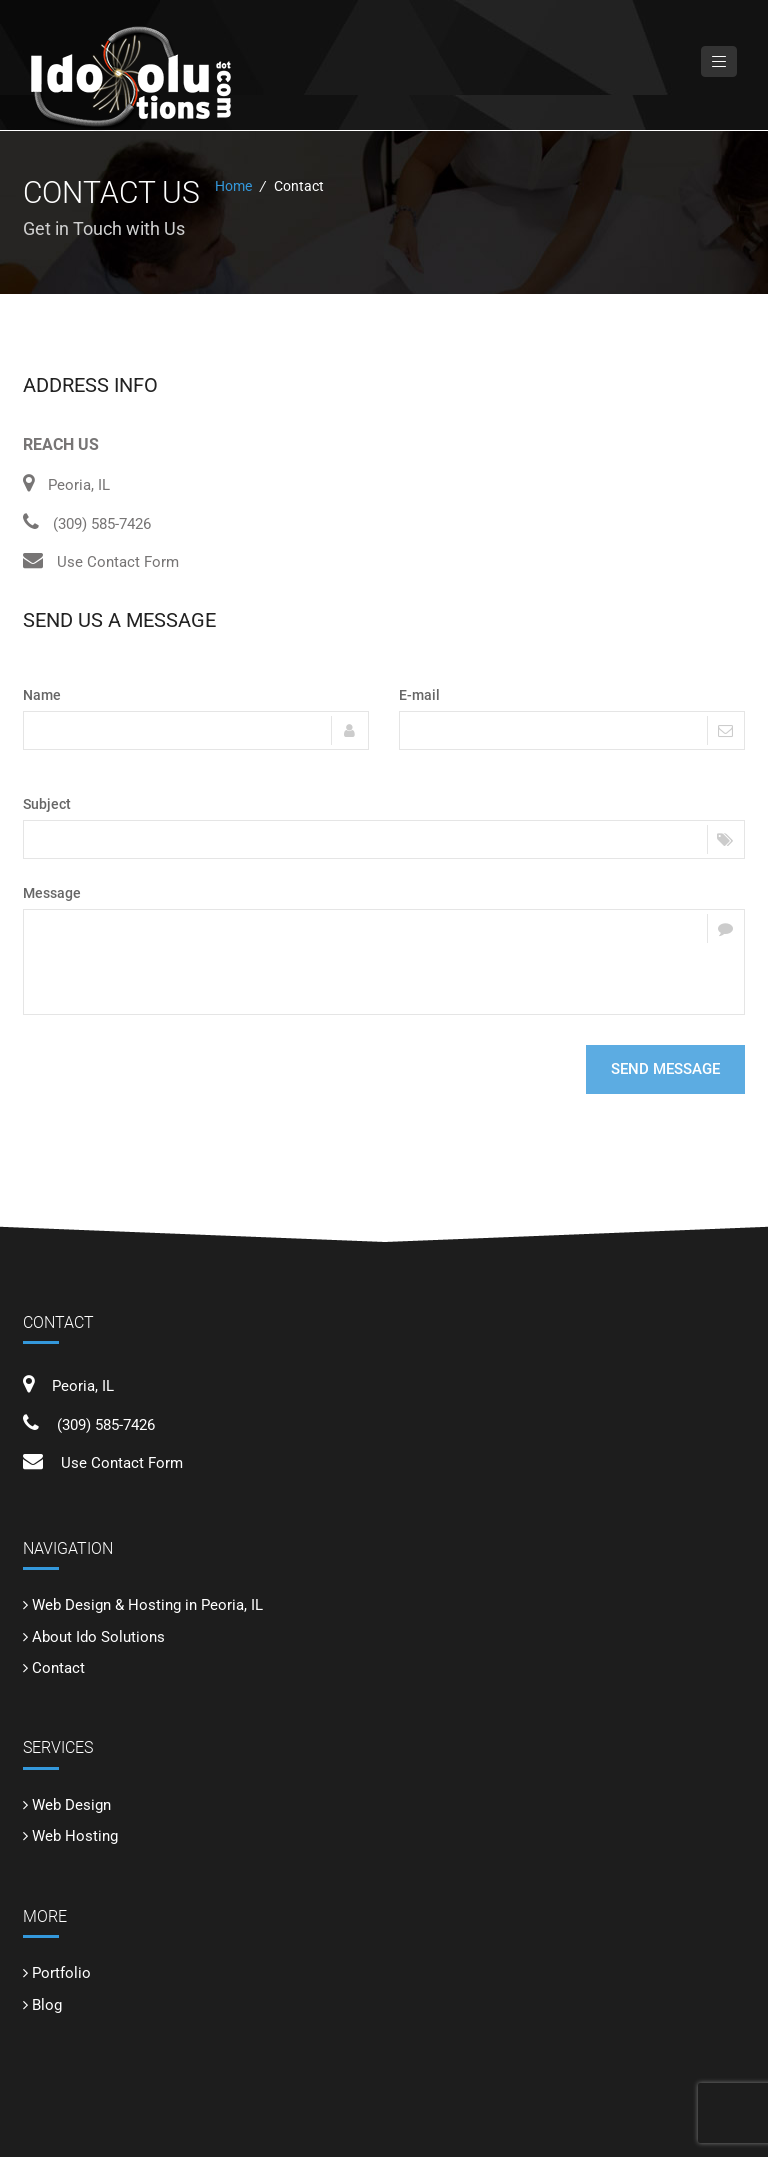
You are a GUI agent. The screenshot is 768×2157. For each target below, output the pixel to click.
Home (233, 186)
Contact (58, 1668)
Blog (47, 2005)
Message (52, 893)
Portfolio (61, 1973)
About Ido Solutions (98, 1637)
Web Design (71, 1805)
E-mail (419, 695)
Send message (665, 1069)
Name (42, 695)
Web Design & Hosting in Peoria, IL (147, 1605)
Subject (47, 804)
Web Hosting (75, 1836)
